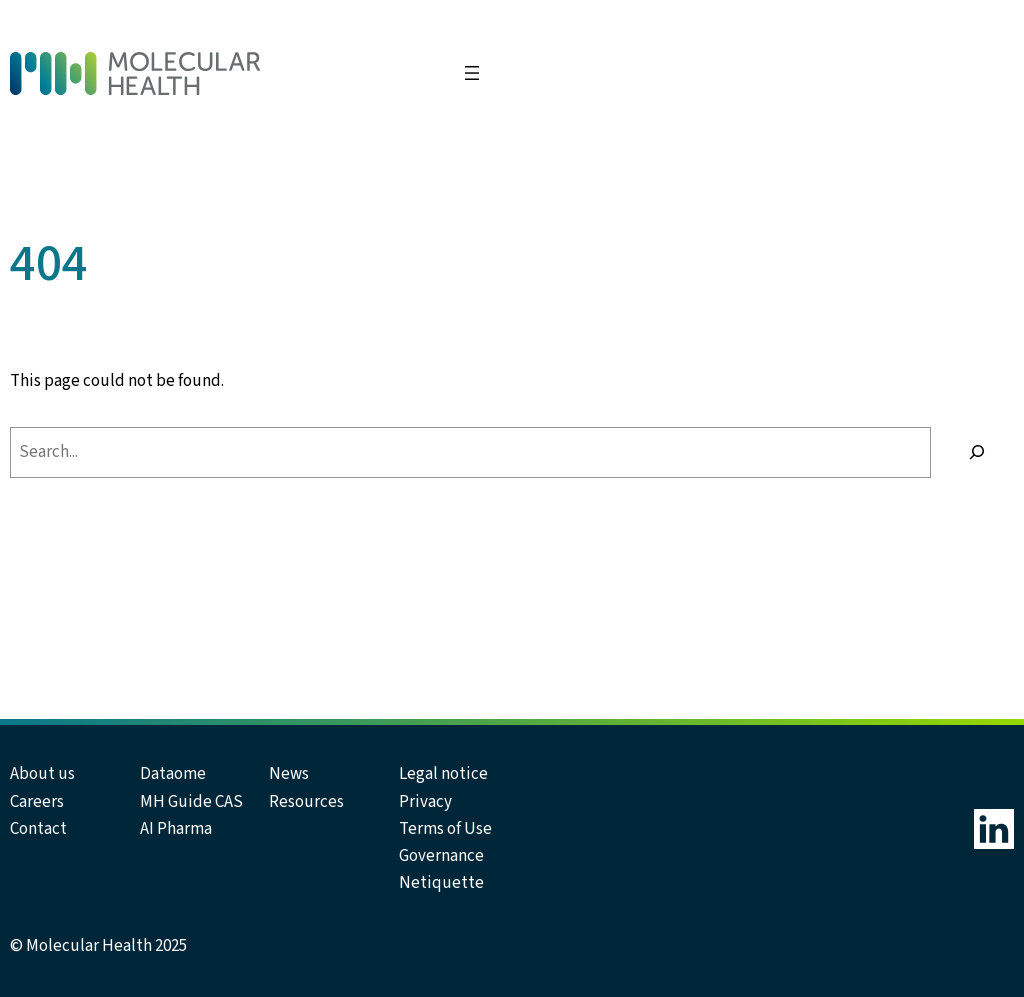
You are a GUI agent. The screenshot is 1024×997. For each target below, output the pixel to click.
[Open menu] (472, 73)
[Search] (977, 452)
